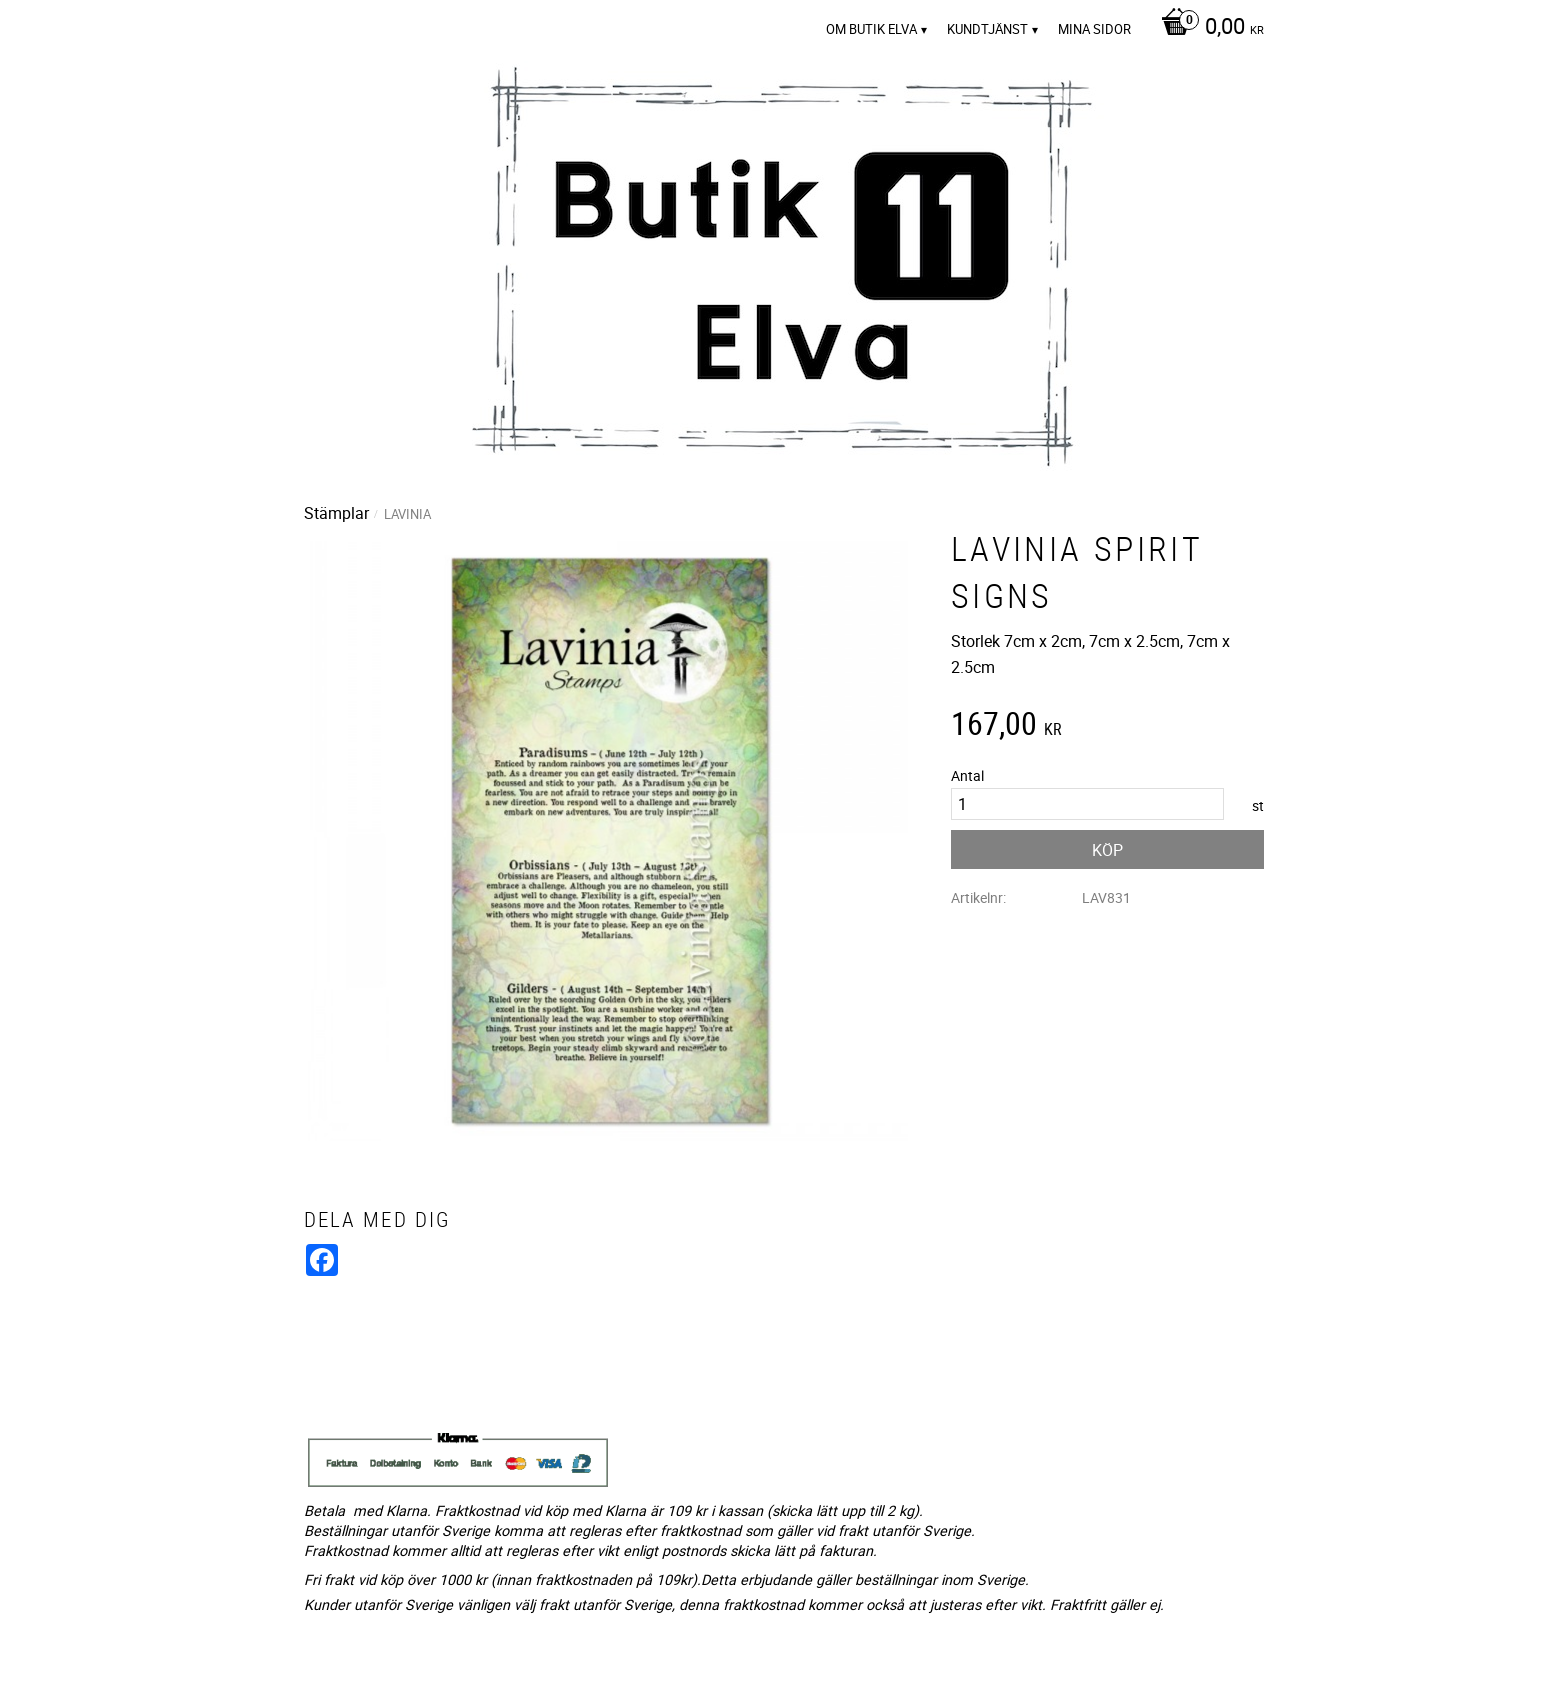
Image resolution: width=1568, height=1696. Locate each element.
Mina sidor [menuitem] (1094, 29)
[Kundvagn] (1207, 28)
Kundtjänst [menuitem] (987, 29)
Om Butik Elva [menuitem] (871, 29)
